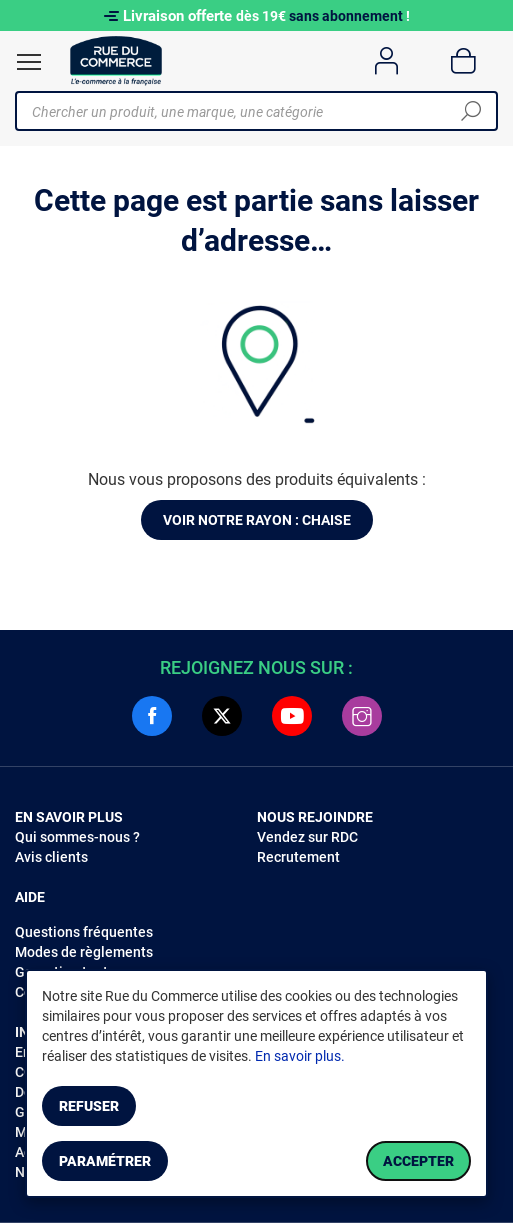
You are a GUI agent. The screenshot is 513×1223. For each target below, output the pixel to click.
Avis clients (51, 857)
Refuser (89, 1106)
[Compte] (386, 61)
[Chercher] (471, 111)
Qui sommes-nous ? (77, 837)
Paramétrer (105, 1161)
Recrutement (298, 857)
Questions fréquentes (84, 932)
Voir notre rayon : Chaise (257, 520)
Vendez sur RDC (307, 837)
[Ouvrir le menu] (29, 62)
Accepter (418, 1161)
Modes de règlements (84, 952)
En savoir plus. (300, 1056)
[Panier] (463, 61)
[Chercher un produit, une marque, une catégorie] (249, 111)
